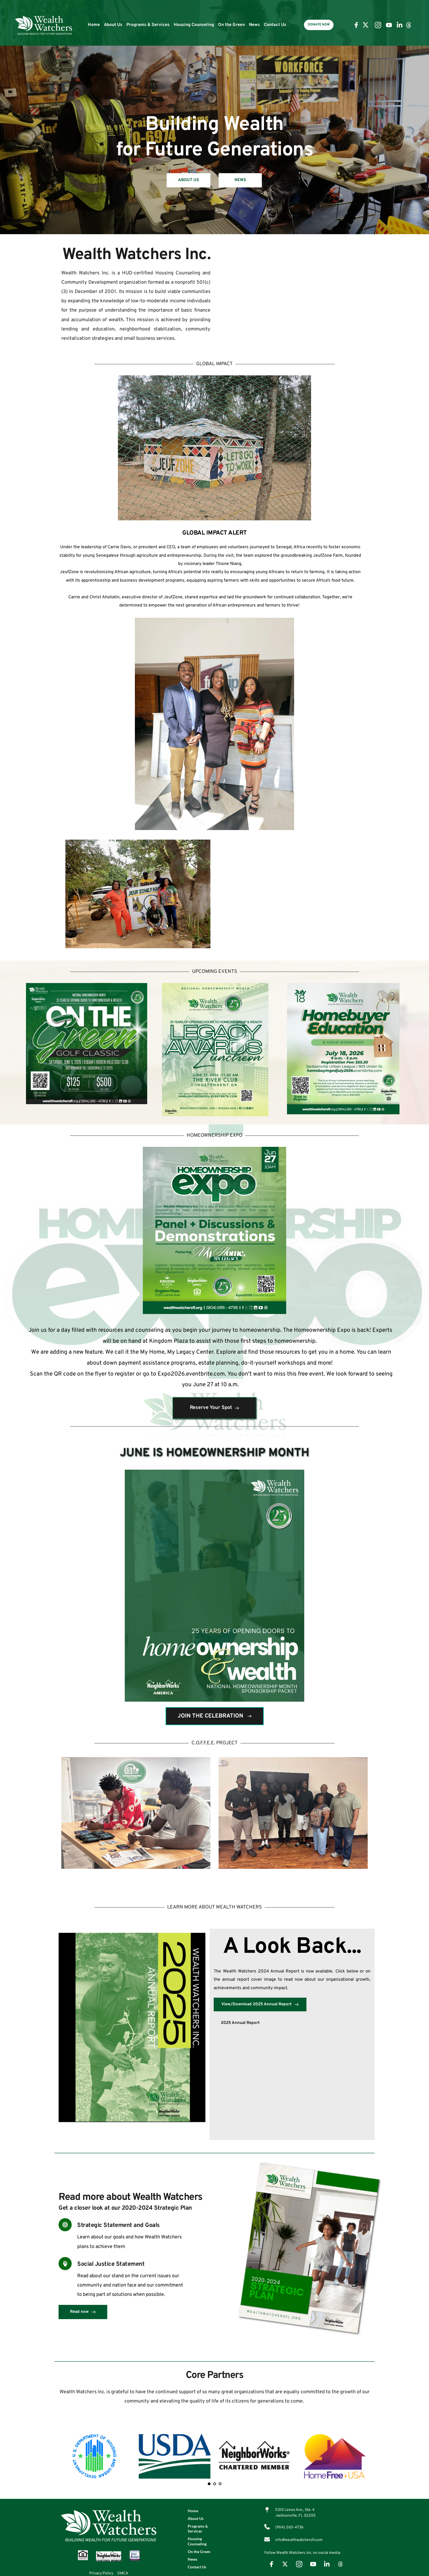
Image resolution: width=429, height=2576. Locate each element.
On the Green (231, 25)
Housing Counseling (194, 25)
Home (94, 25)
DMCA (122, 2573)
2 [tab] (214, 2483)
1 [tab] (209, 2483)
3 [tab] (220, 2483)
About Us (113, 25)
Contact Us (275, 25)
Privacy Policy (101, 2573)
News (254, 25)
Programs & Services (148, 25)
